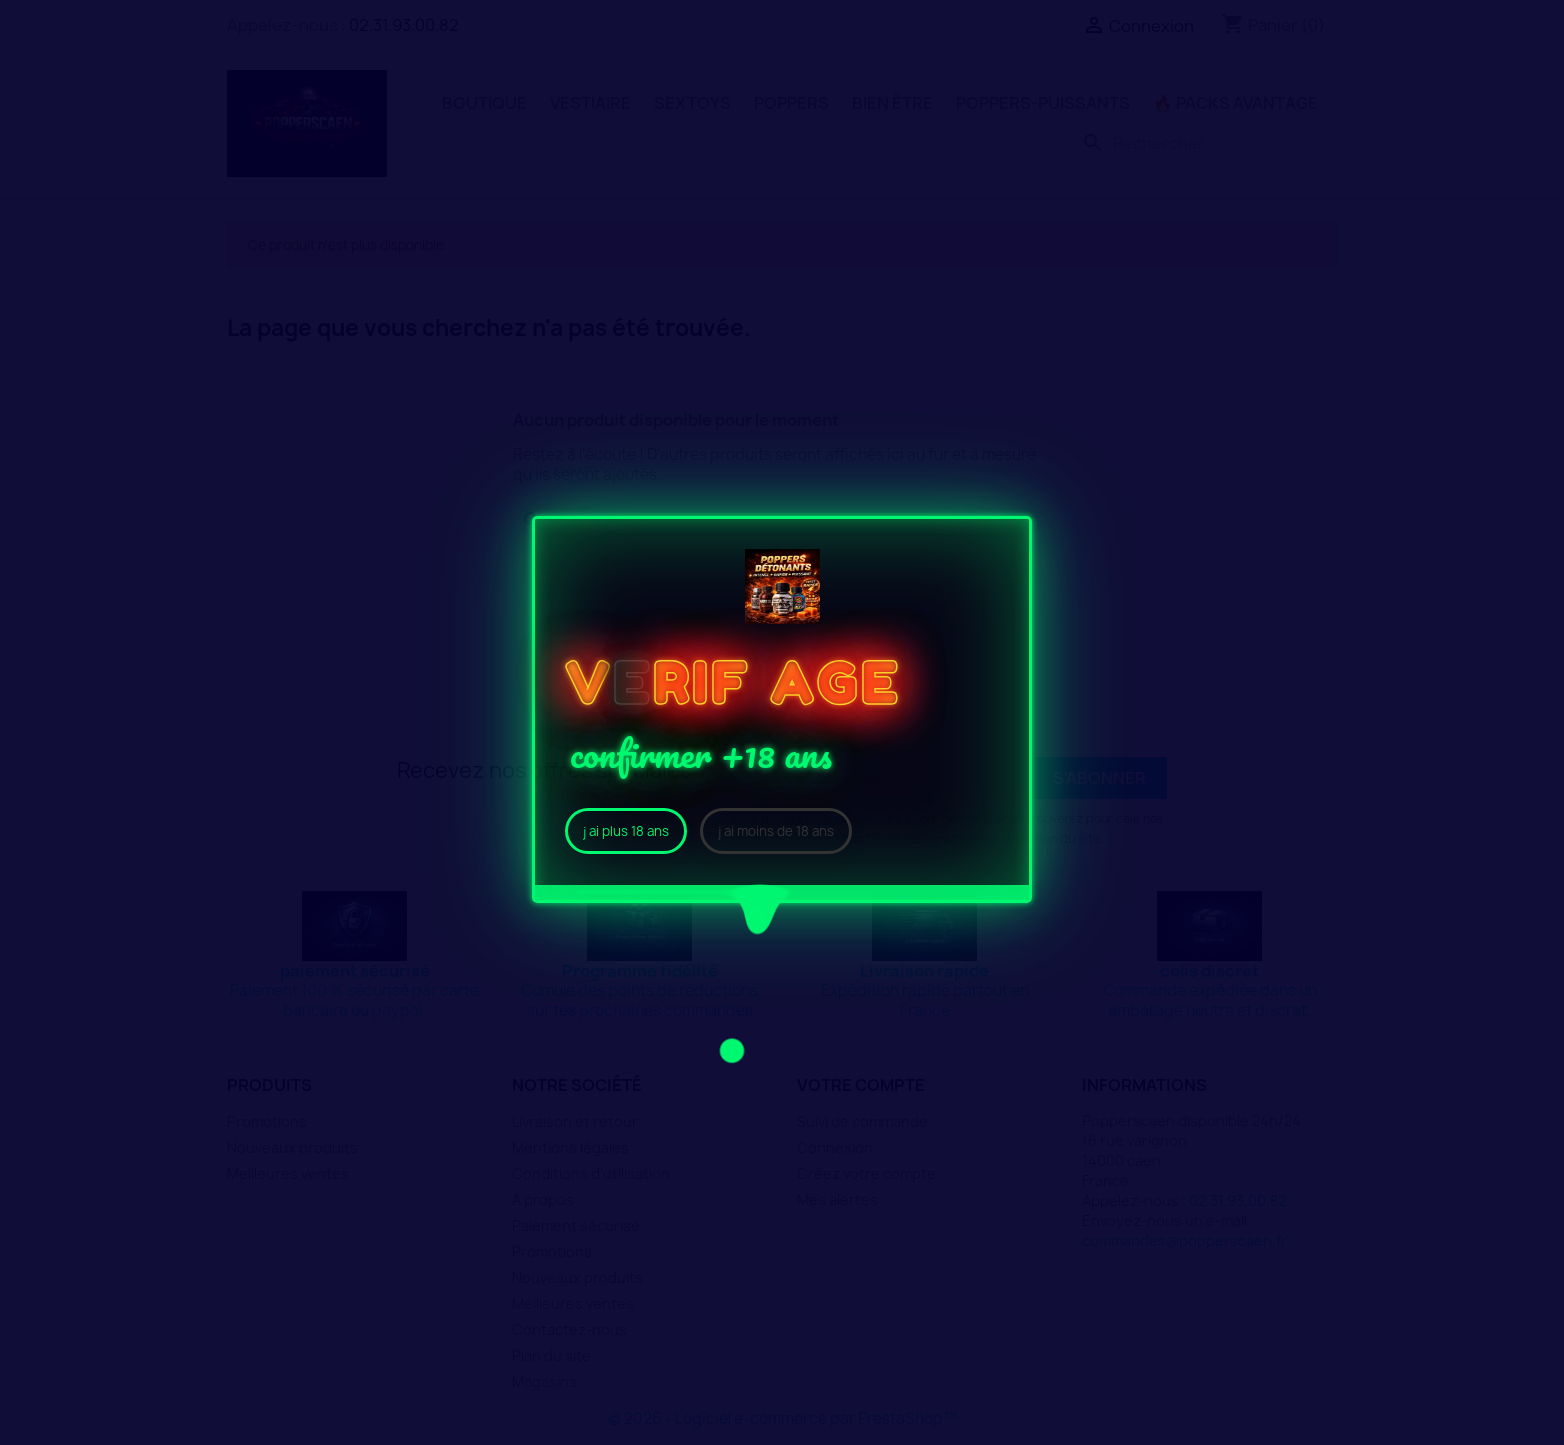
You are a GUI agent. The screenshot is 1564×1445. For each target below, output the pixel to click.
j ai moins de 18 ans (776, 831)
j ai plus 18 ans (626, 831)
